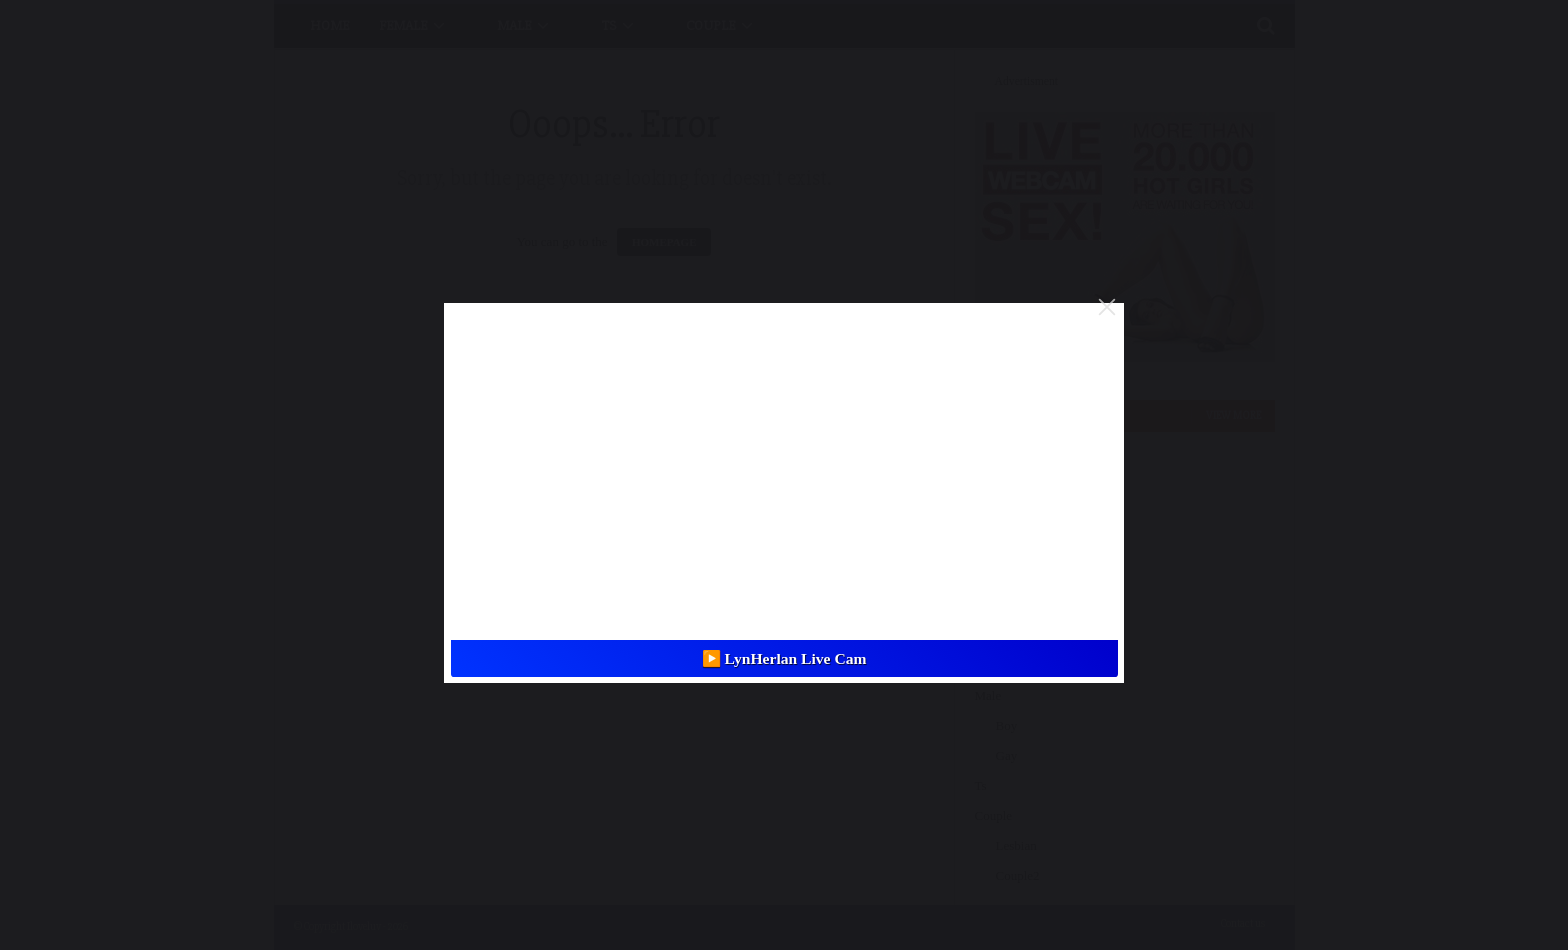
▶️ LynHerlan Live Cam (784, 658)
